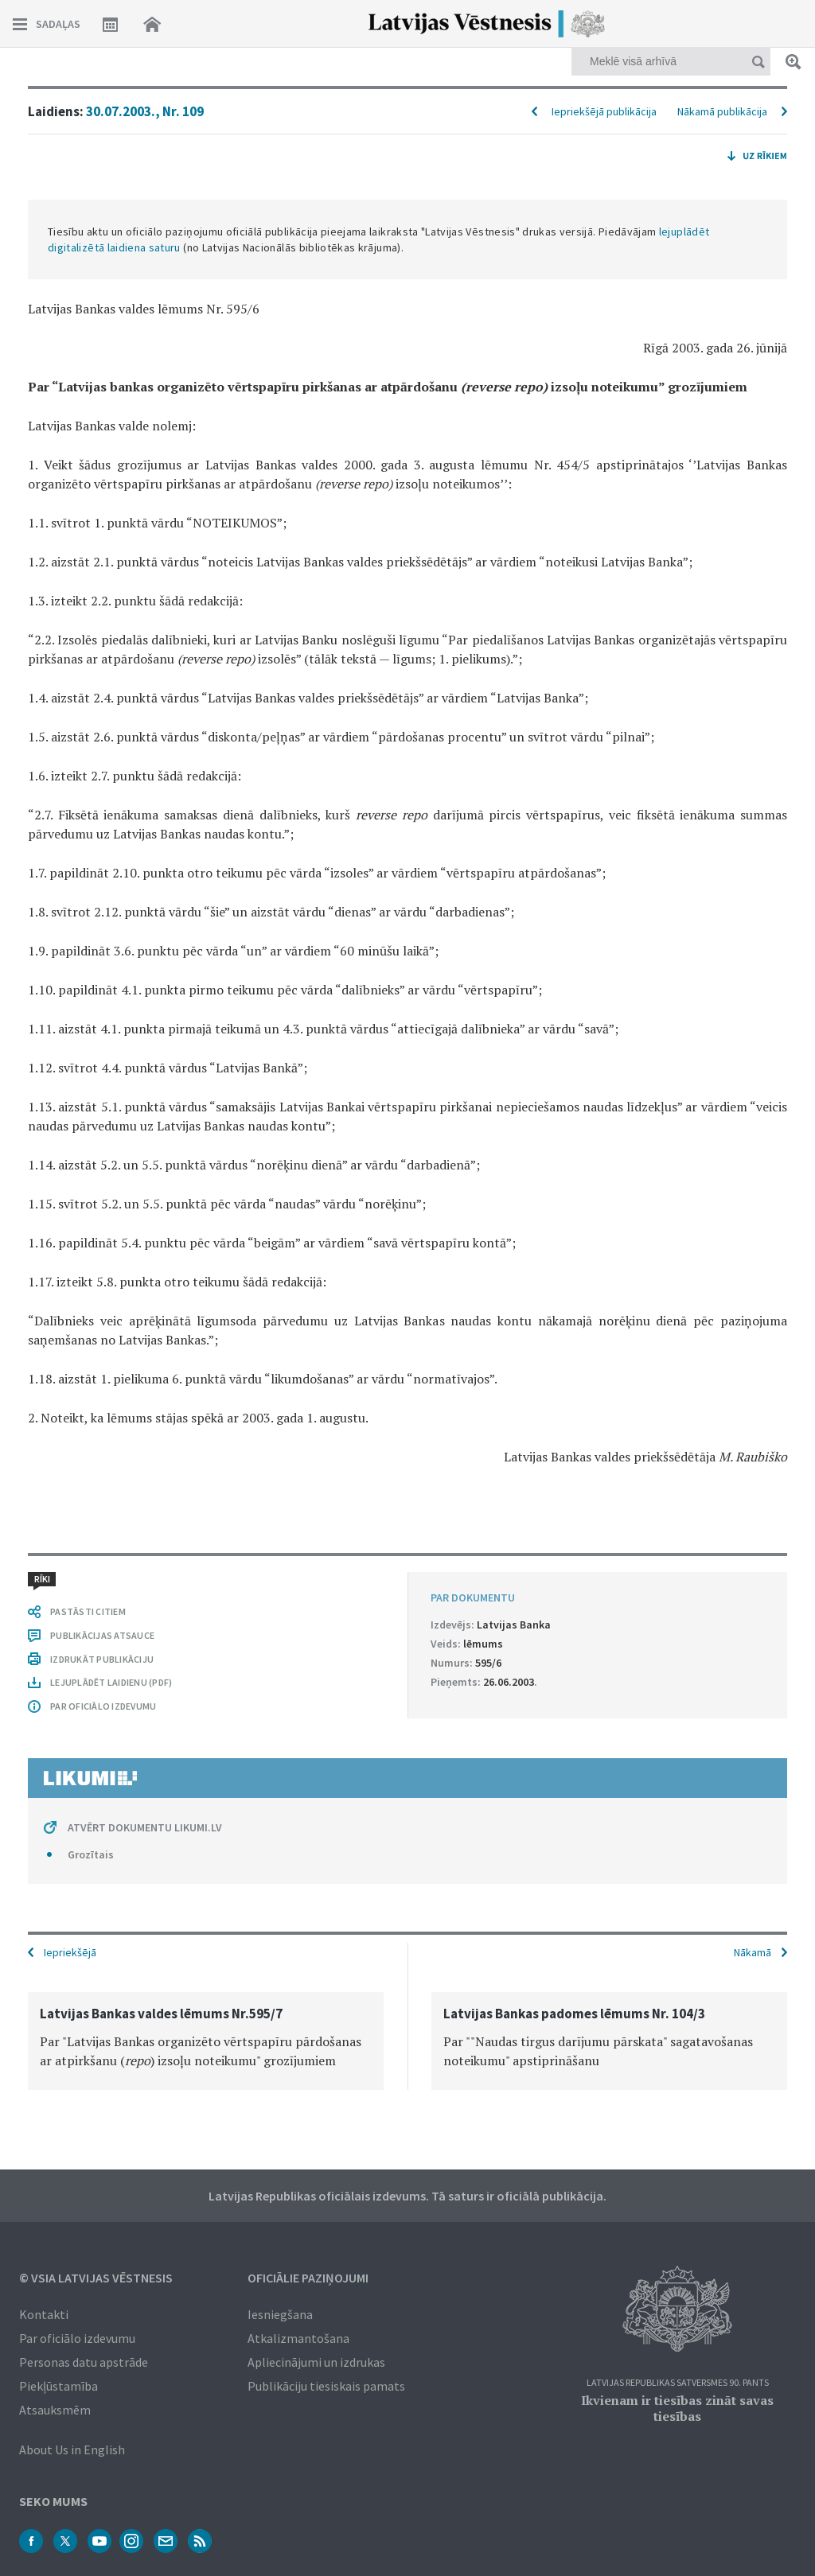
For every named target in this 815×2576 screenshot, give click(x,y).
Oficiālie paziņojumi (308, 2278)
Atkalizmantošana (298, 2338)
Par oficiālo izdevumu (77, 2338)
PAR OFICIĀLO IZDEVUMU (103, 1706)
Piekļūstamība (58, 2386)
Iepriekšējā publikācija (604, 111)
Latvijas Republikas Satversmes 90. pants (678, 2383)
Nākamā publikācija (722, 111)
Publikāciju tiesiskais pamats (326, 2386)
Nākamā (752, 1952)
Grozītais (91, 1854)
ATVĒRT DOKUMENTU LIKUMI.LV (145, 1827)
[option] (206, 2041)
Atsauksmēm (55, 2410)
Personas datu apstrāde (83, 2362)
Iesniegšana (280, 2314)
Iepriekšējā (70, 1952)
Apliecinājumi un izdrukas (316, 2362)
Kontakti (43, 2314)
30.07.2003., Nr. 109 (145, 111)
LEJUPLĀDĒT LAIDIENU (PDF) (111, 1682)
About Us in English (72, 2449)
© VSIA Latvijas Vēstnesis (96, 2278)
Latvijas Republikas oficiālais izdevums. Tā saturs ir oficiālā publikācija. (407, 2196)
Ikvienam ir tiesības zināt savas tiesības (677, 2408)
